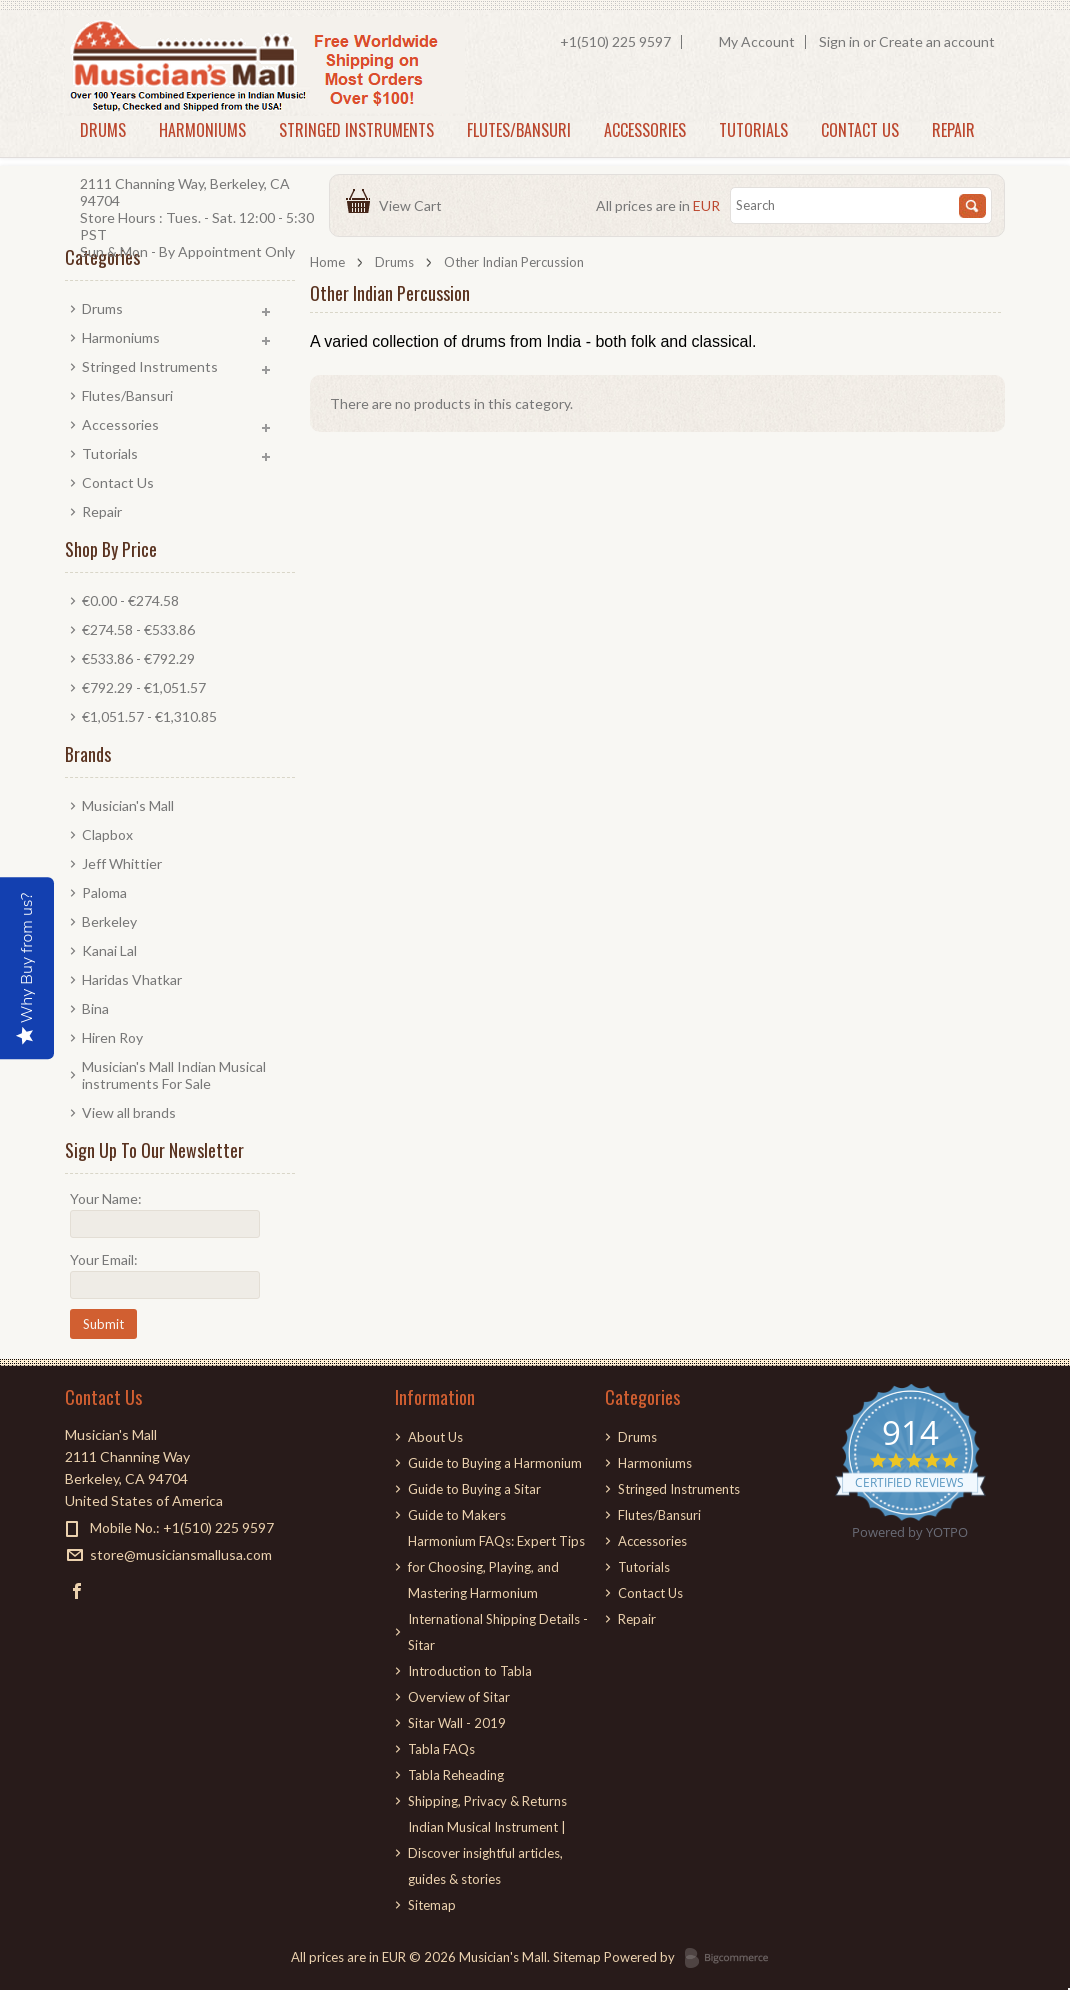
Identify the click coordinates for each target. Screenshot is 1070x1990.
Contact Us (860, 130)
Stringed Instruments (356, 130)
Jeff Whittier (122, 863)
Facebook (77, 1590)
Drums (103, 130)
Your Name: (106, 1198)
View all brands (129, 1112)
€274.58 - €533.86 (138, 629)
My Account (757, 41)
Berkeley (109, 921)
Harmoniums (202, 130)
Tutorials (753, 130)
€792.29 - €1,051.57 (144, 687)
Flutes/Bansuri (519, 130)
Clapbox (107, 834)
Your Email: (104, 1259)
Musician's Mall (128, 805)
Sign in (839, 41)
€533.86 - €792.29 (138, 658)
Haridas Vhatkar (132, 979)
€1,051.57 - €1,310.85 (149, 716)
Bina (95, 1008)
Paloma (104, 892)
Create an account (937, 41)
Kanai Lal (109, 950)
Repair (953, 130)
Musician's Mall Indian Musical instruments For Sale (174, 1075)
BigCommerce (732, 1959)
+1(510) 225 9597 (615, 41)
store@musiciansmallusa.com (181, 1554)
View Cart (413, 205)
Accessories (645, 130)
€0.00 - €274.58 (130, 600)
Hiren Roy (112, 1037)
